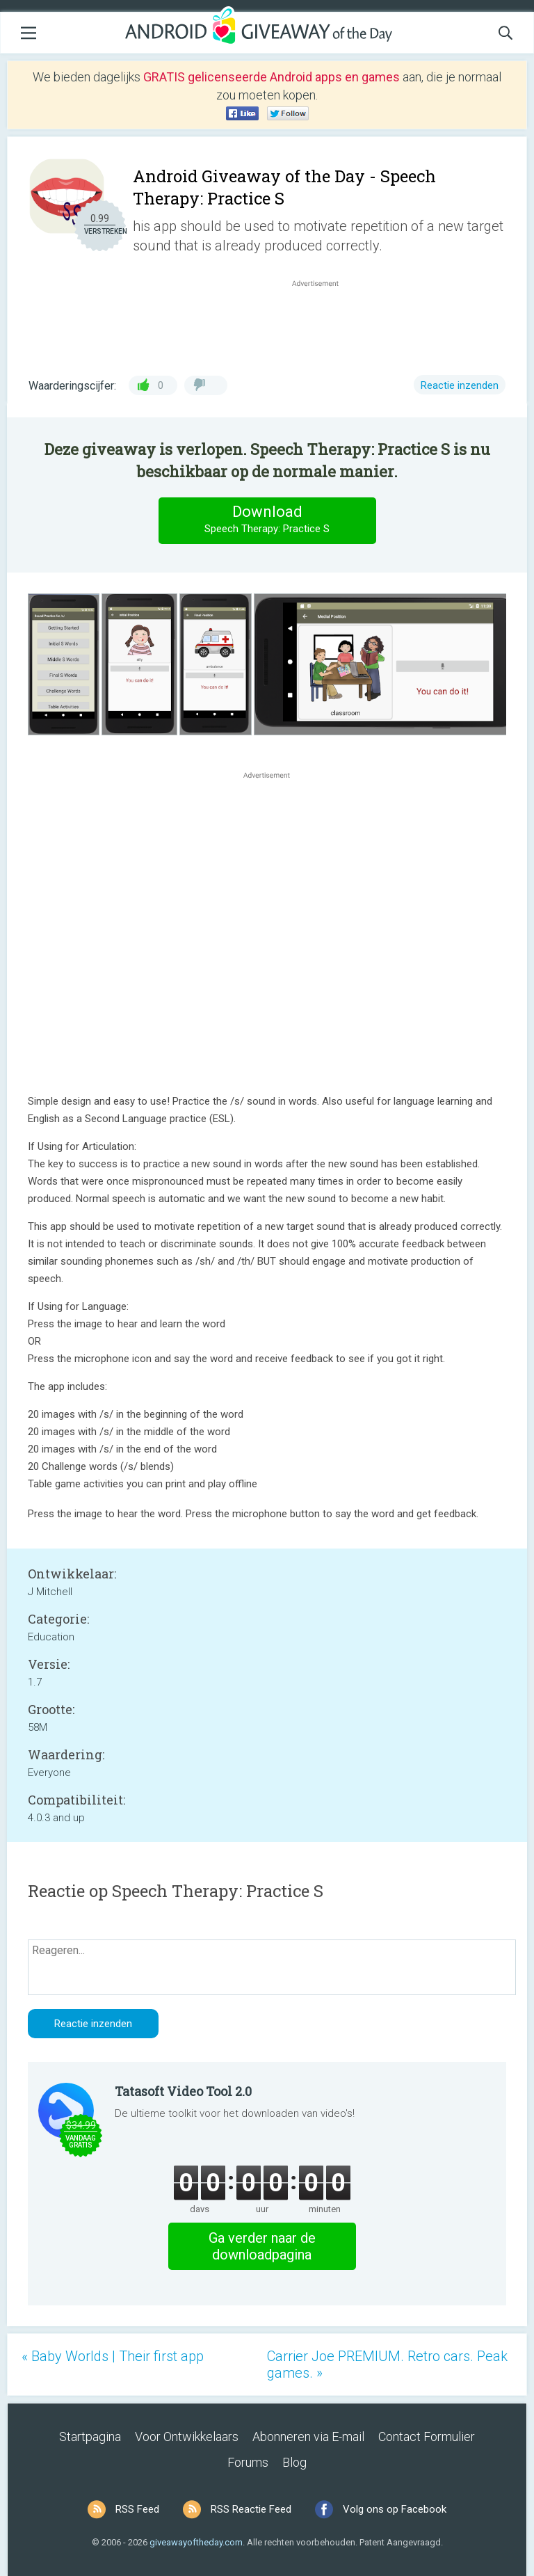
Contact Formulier (426, 2436)
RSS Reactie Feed (251, 2509)
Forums (247, 2462)
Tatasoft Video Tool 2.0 (183, 2091)
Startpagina (90, 2436)
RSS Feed (137, 2509)
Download (267, 520)
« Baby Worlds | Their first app (113, 2356)
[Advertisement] (322, 323)
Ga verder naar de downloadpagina (262, 2246)
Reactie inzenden (460, 385)
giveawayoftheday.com (196, 2542)
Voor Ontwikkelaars (186, 2436)
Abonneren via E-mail (308, 2436)
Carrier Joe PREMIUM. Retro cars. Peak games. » (387, 2364)
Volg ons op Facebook (394, 2509)
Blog (294, 2462)
